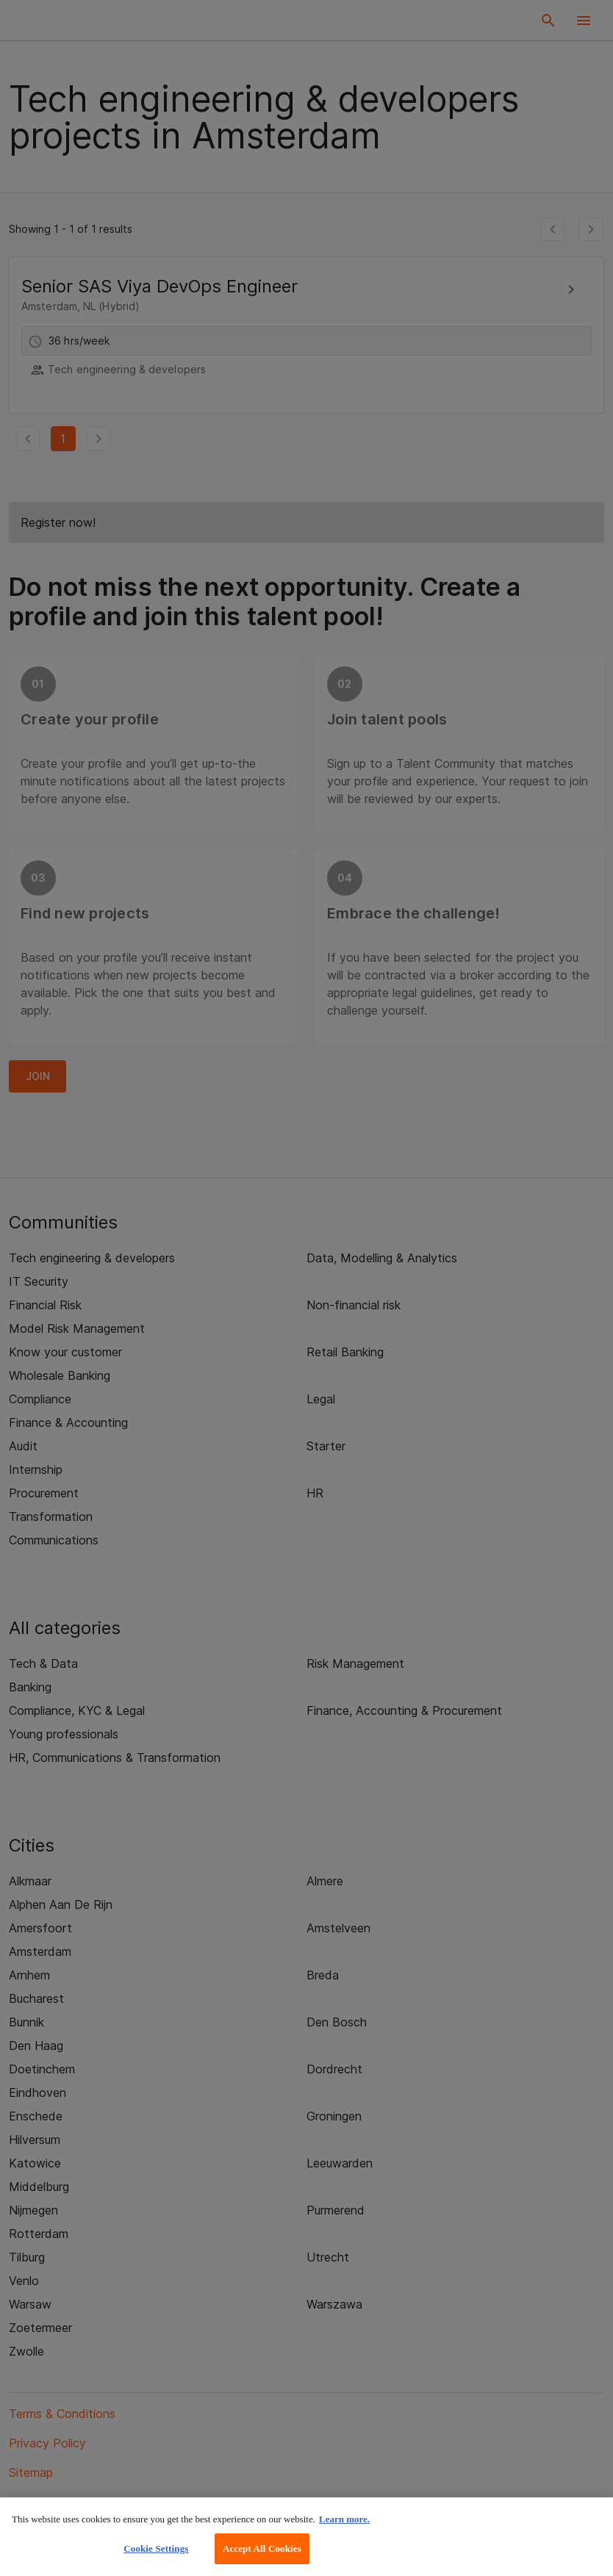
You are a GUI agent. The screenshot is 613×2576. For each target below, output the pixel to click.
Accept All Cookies (262, 2548)
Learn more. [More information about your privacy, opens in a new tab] (344, 2519)
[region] (306, 2536)
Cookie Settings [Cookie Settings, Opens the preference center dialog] (155, 2548)
